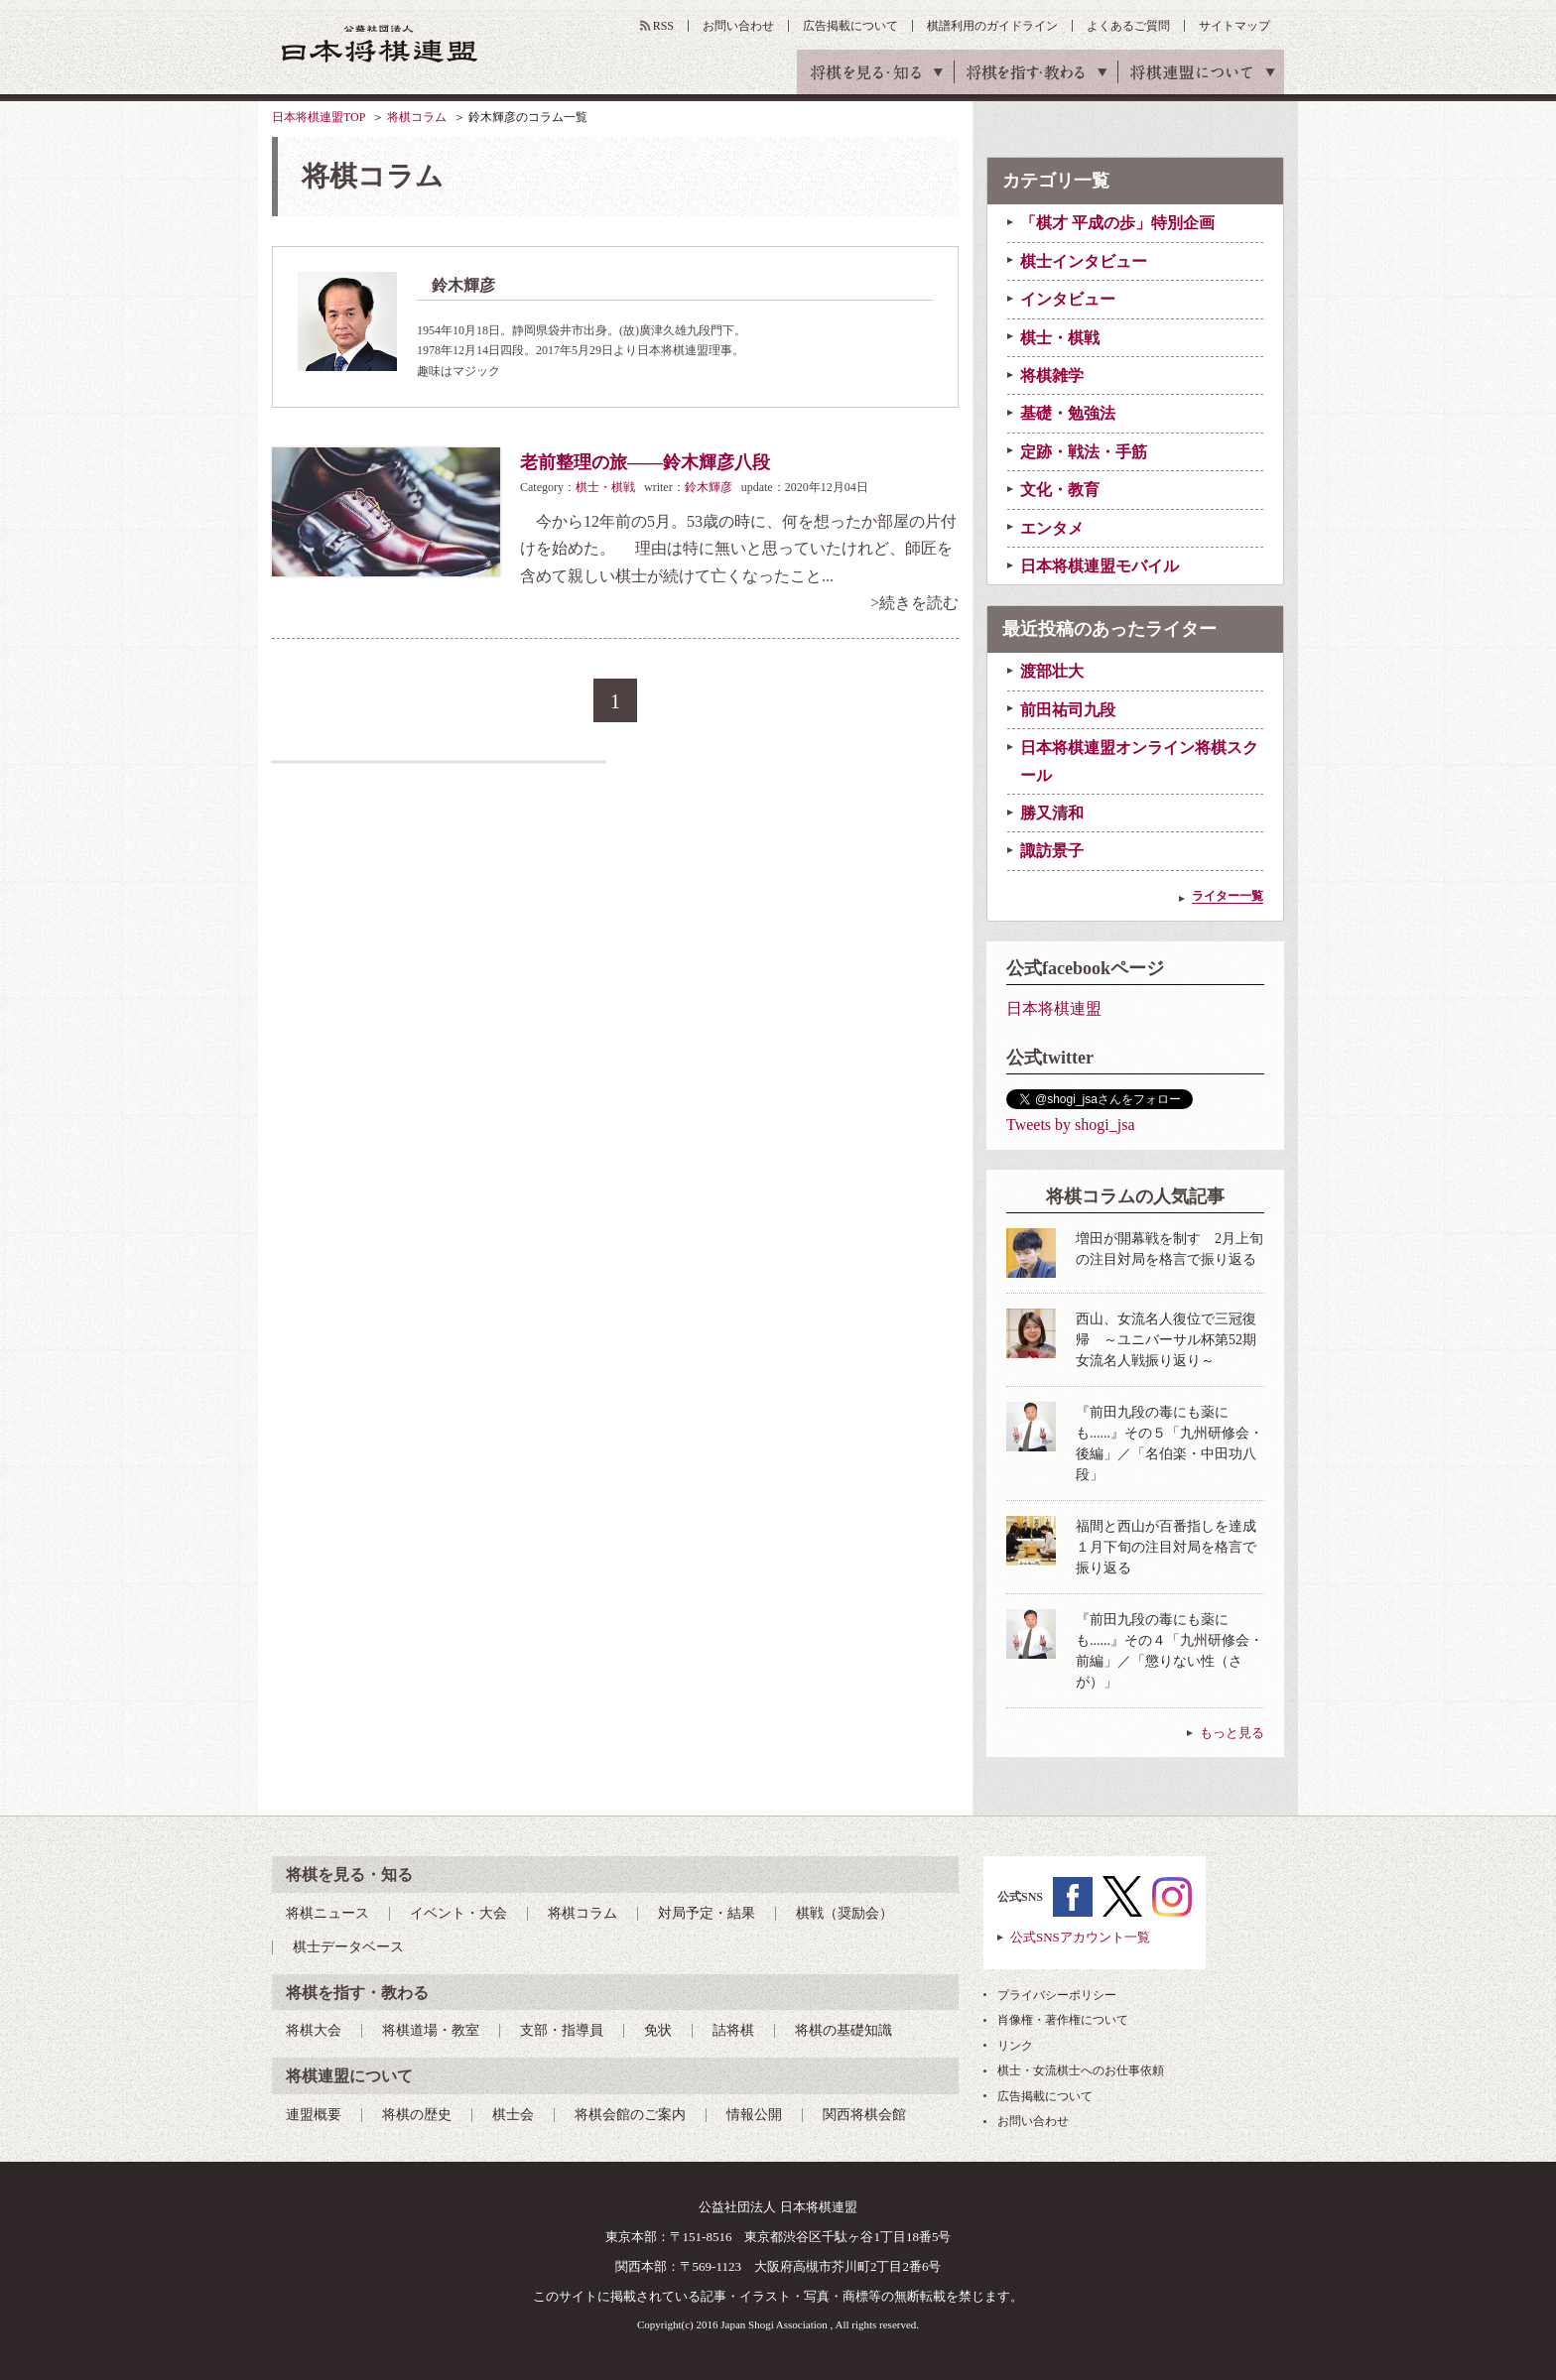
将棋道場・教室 (430, 2030)
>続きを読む (914, 602)
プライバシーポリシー (1056, 1995)
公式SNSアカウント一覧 (1080, 1937)
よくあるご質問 (1128, 26)
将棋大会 (313, 2030)
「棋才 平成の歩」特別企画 (1117, 222)
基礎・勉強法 (1067, 413)
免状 (658, 2030)
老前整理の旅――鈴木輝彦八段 (645, 462)
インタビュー (1067, 299)
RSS (663, 26)
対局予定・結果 (706, 1913)
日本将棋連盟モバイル (1099, 566)
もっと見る (1232, 1732)
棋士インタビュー (1083, 261)
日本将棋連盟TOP (318, 117)
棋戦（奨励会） (844, 1913)
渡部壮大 (1052, 671)
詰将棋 (733, 2030)
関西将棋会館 (864, 2114)
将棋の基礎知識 (843, 2030)
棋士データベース (348, 1947)
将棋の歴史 (417, 2114)
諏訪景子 (1052, 850)
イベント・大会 (458, 1913)
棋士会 (513, 2114)
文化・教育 (1060, 489)
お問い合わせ (738, 26)
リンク (1015, 2046)
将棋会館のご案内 (630, 2114)
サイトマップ (1234, 26)
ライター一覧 (1227, 896)
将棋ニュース (327, 1913)
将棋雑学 (1052, 375)
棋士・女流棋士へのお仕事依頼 (1080, 2070)
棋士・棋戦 (605, 487)
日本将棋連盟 (1054, 1008)
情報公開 (754, 2114)
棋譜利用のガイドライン (992, 26)
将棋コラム (417, 117)
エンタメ (1052, 528)
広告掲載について (850, 26)
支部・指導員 (561, 2030)
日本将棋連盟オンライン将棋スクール (1139, 761)
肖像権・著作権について (1062, 2020)
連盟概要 (313, 2114)
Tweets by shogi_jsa (1070, 1124)
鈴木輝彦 (708, 487)
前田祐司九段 (1067, 709)
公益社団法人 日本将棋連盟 (380, 43)
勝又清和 (1052, 813)
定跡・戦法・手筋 (1083, 451)
